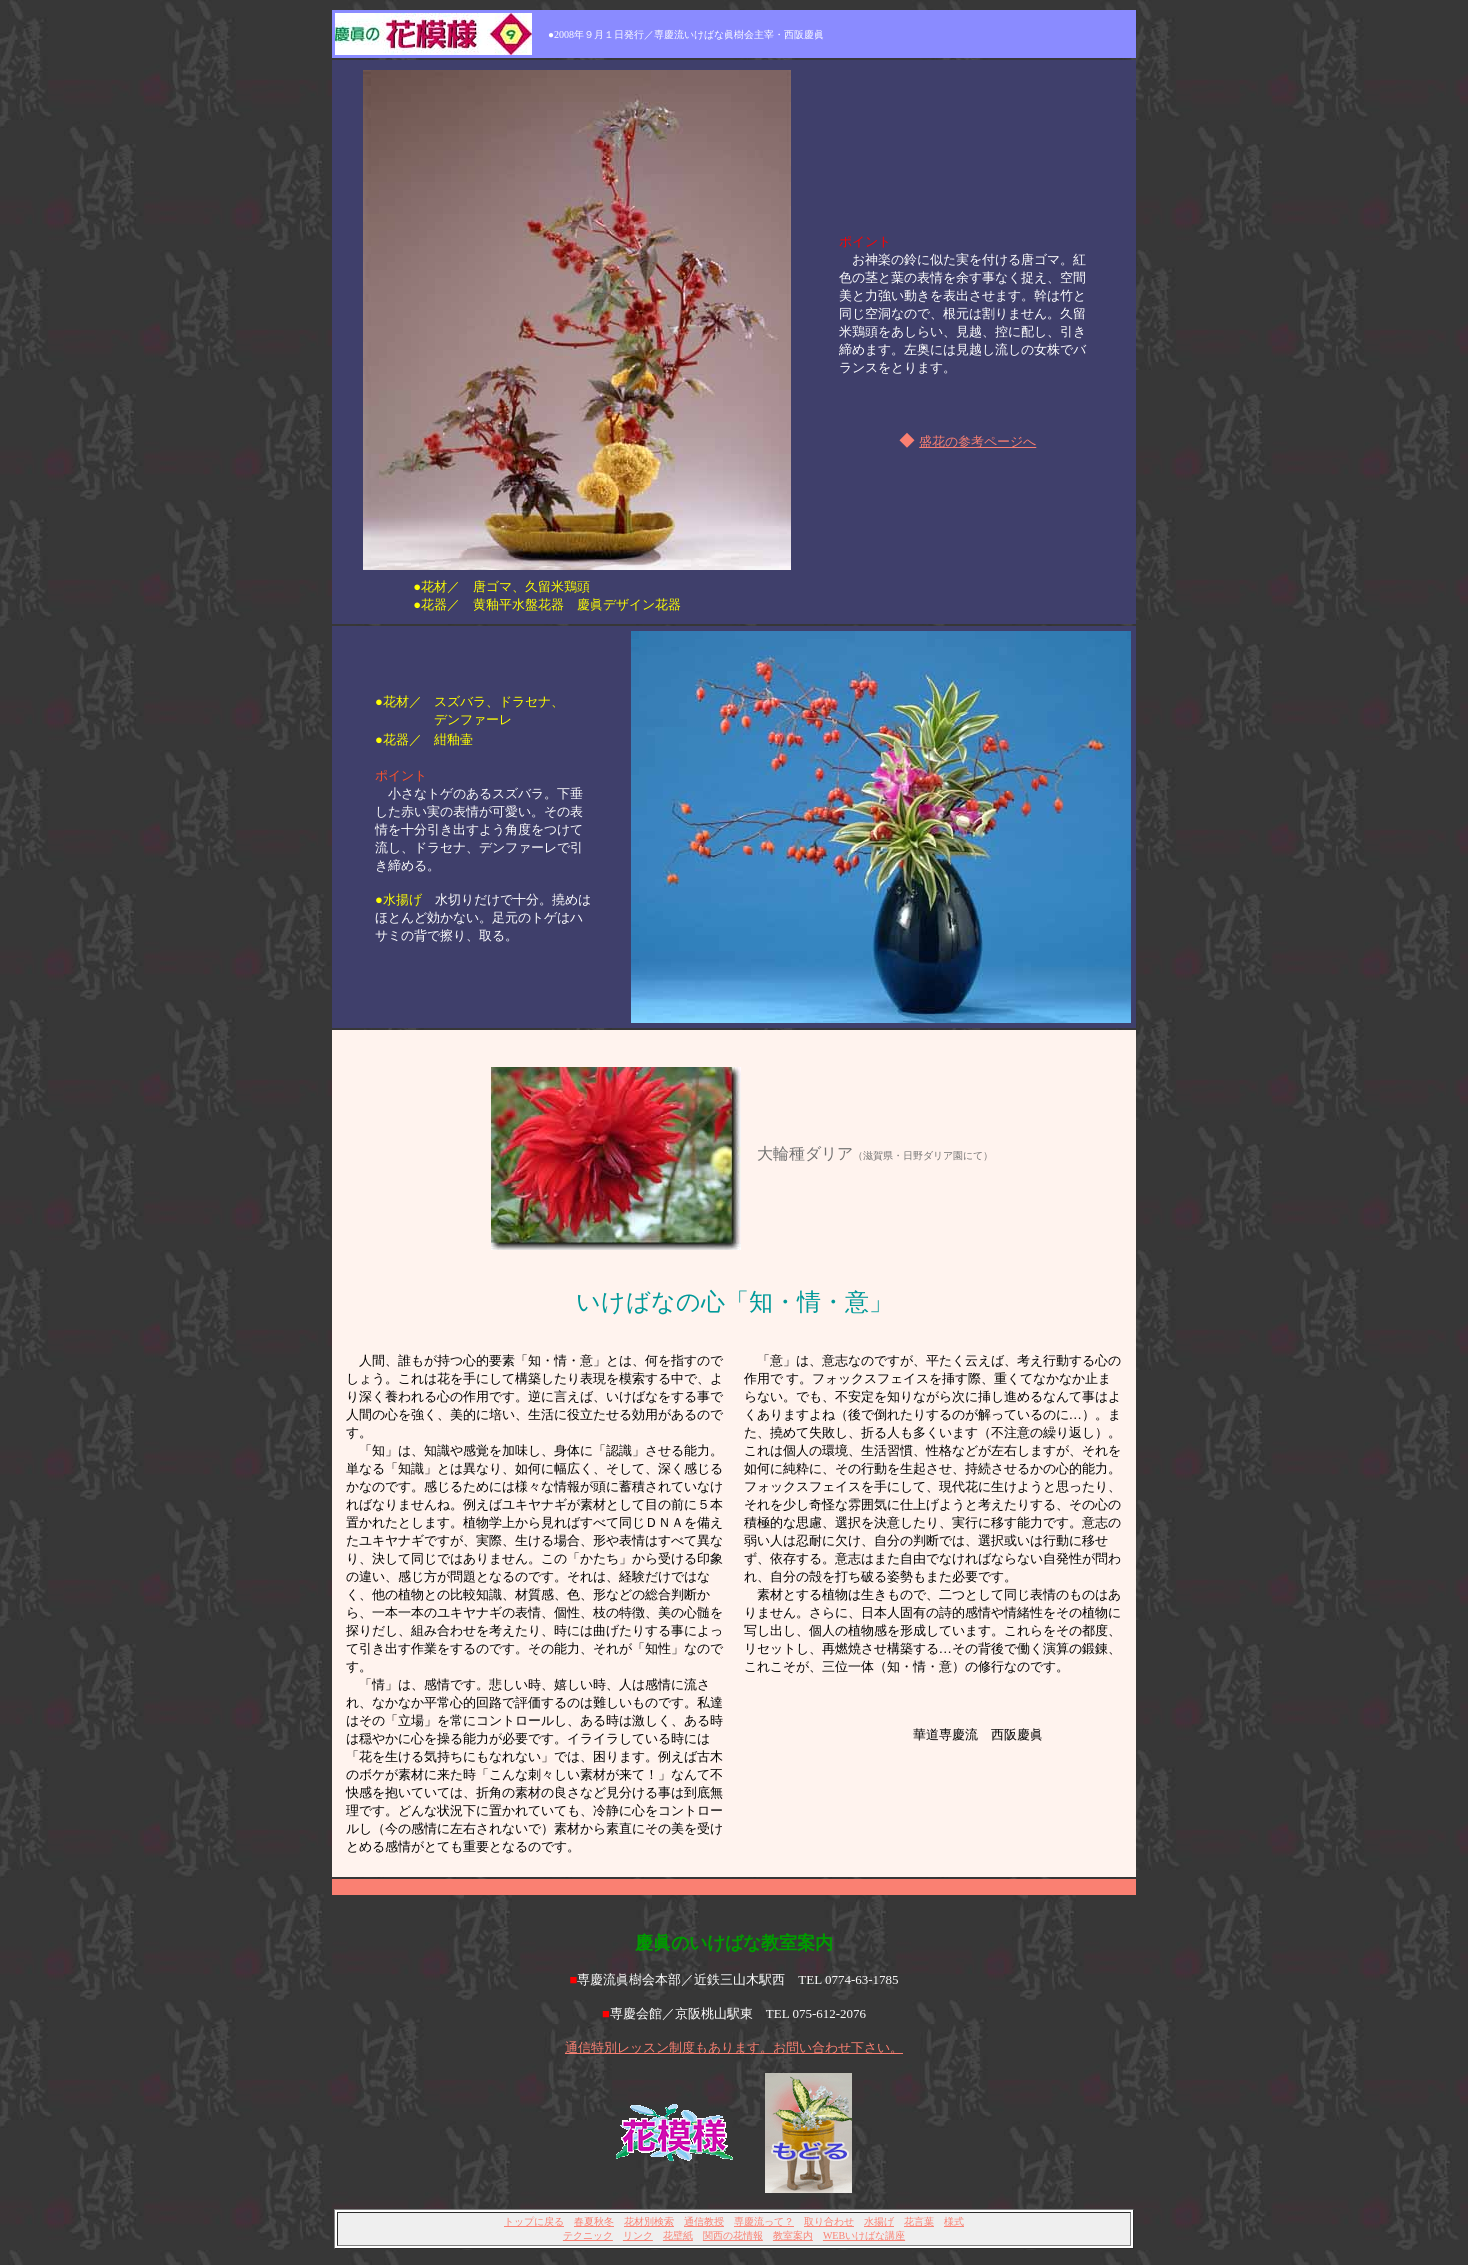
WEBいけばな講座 (864, 2235)
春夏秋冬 (594, 2221)
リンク (638, 2235)
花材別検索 (649, 2221)
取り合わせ (829, 2221)
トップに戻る (534, 2221)
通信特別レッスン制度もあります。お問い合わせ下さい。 (734, 2047)
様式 (954, 2221)
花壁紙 (678, 2235)
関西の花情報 (733, 2235)
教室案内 (793, 2235)
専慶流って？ (764, 2221)
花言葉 (919, 2221)
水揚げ (879, 2221)
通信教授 (704, 2221)
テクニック (588, 2235)
